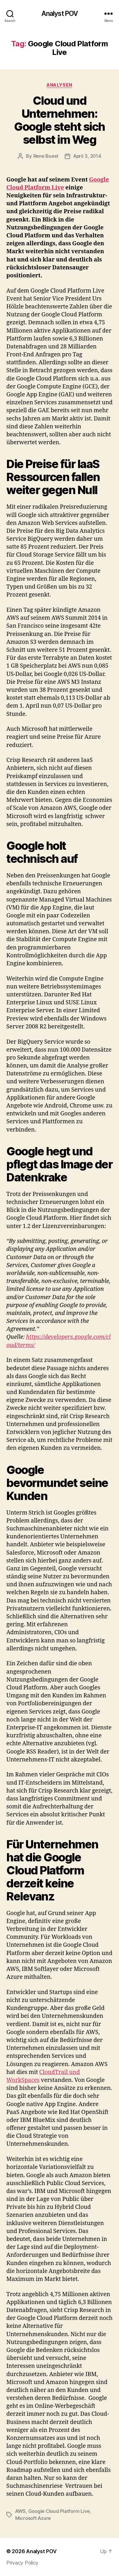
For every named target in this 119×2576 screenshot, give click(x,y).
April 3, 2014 (87, 156)
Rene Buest (45, 156)
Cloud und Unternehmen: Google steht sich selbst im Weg (59, 120)
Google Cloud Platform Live (59, 2511)
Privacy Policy (22, 2562)
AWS (20, 2511)
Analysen (59, 85)
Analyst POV (59, 13)
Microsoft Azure (33, 2518)
